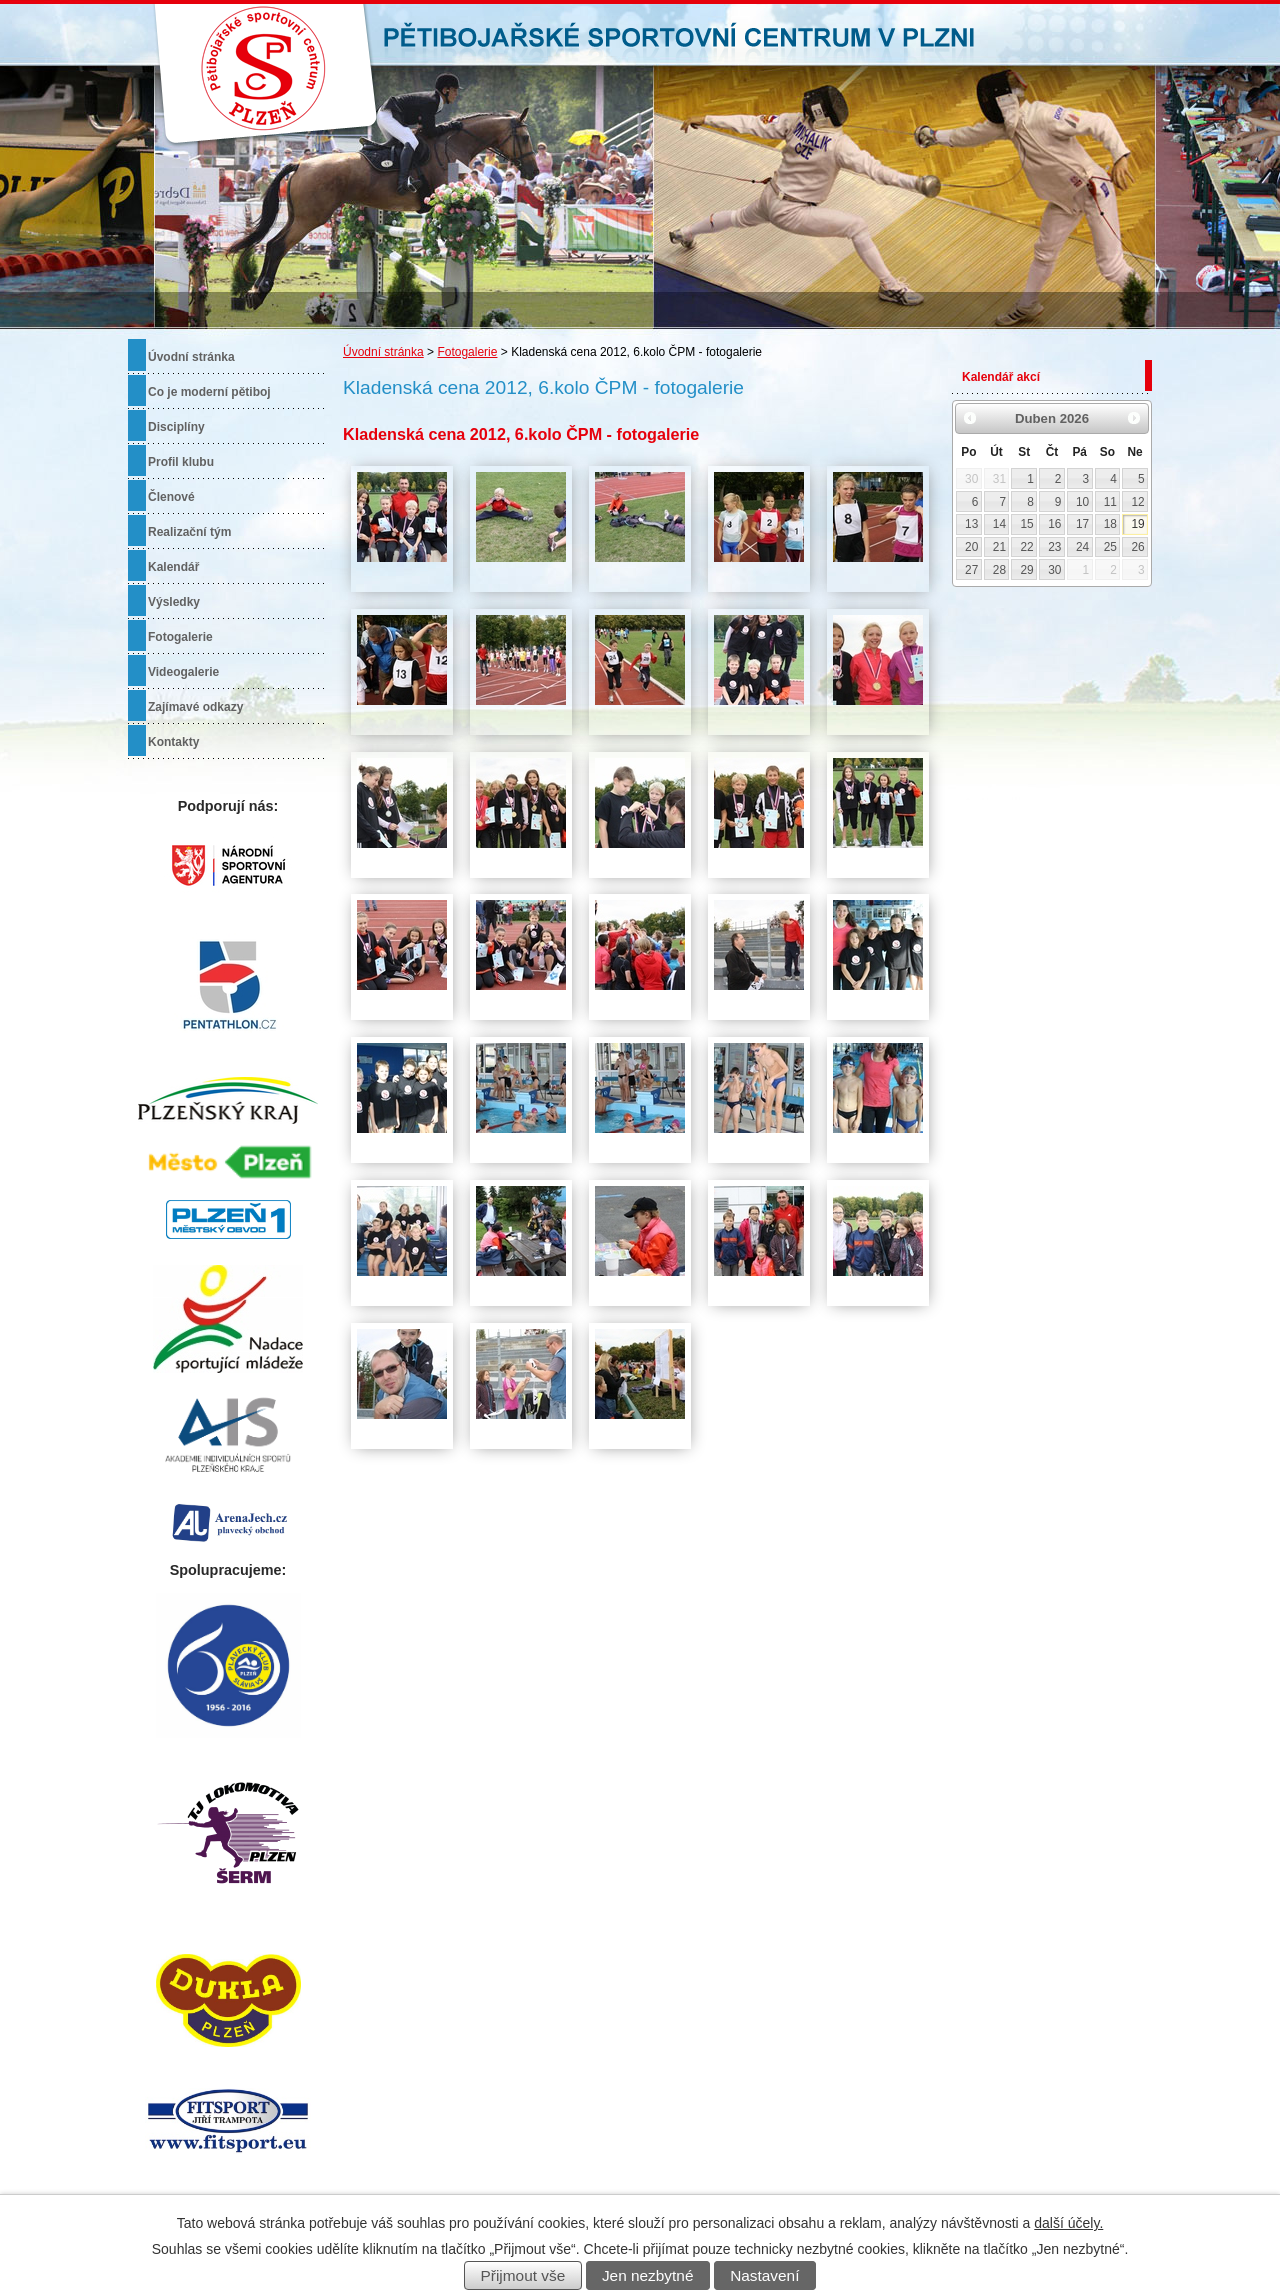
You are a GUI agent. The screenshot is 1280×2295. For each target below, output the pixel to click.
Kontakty (173, 742)
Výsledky (174, 602)
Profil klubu (181, 462)
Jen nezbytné (648, 2275)
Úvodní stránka (383, 352)
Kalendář (173, 567)
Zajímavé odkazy (195, 707)
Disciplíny (176, 427)
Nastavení (764, 2275)
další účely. (1068, 2223)
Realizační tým (189, 532)
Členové (171, 497)
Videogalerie (183, 672)
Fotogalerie (467, 352)
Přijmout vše (523, 2275)
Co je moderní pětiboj (209, 392)
